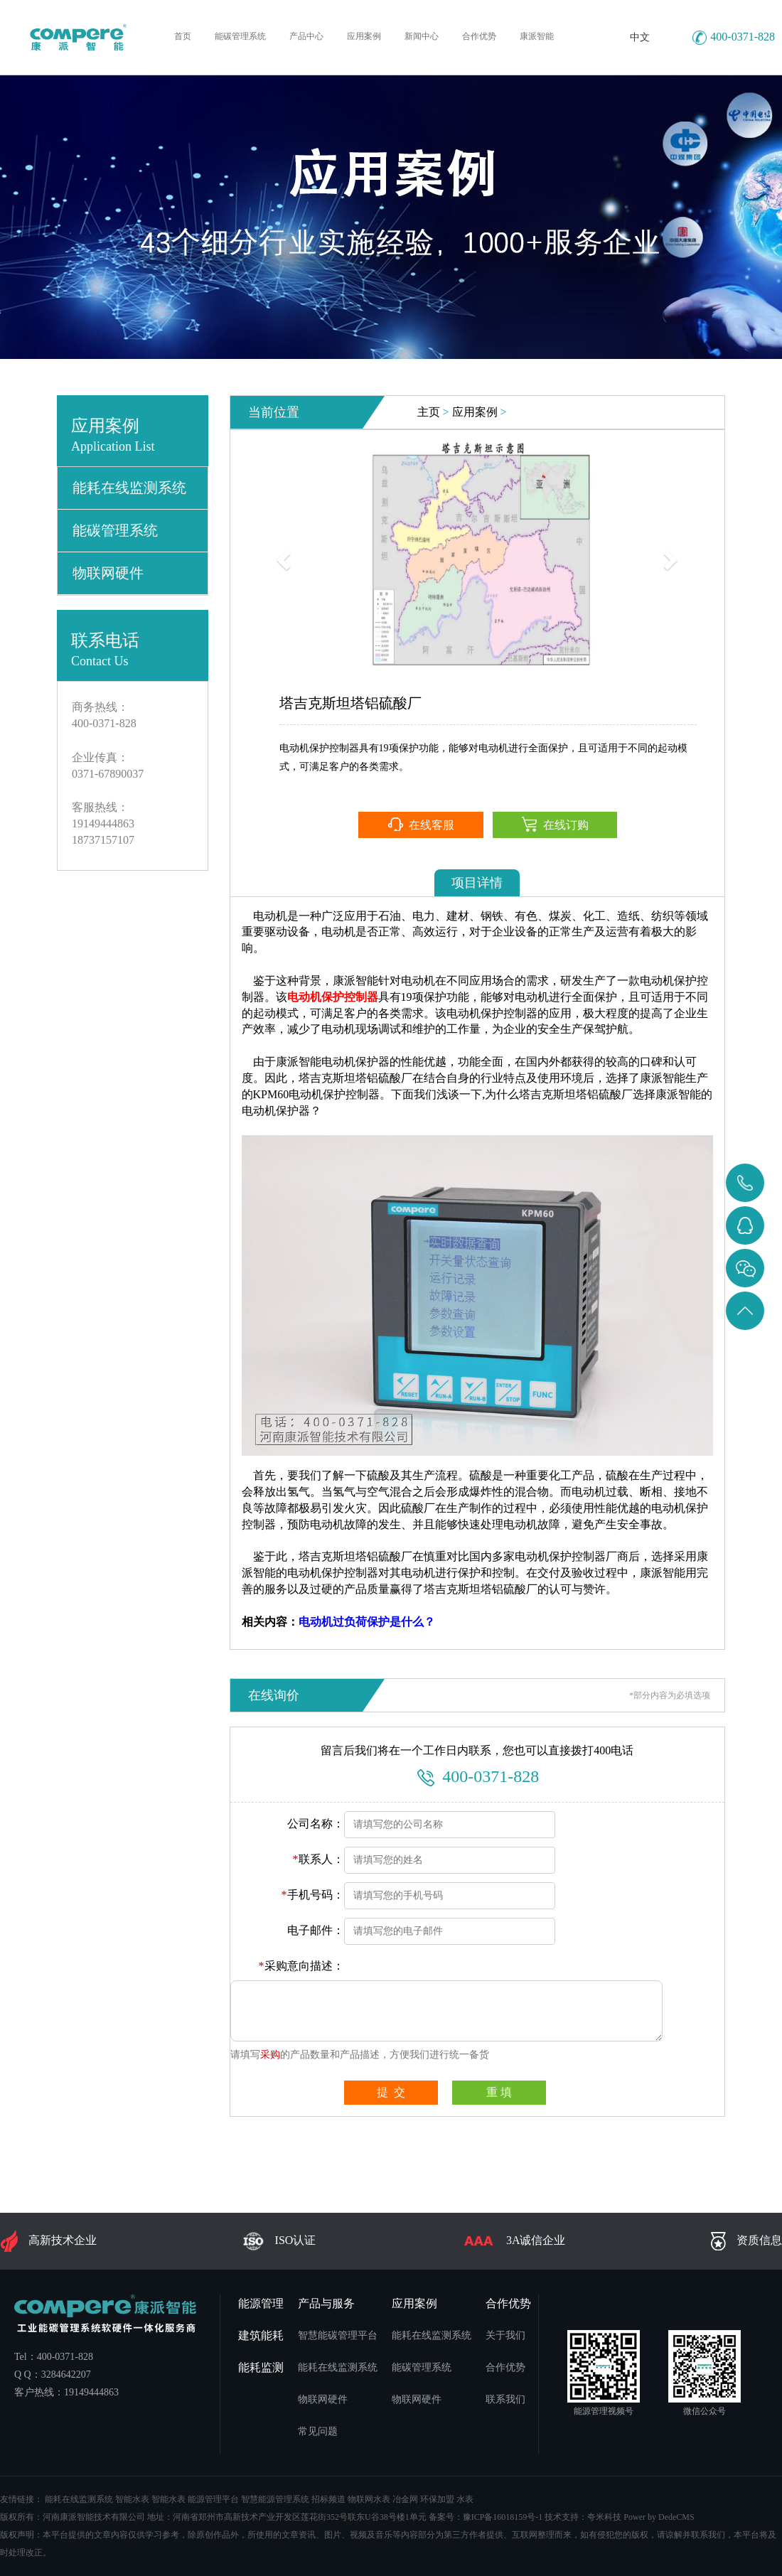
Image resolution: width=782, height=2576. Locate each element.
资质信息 (746, 2241)
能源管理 (261, 2303)
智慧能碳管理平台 (337, 2335)
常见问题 (318, 2431)
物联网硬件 (108, 573)
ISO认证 (279, 2241)
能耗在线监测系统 (129, 487)
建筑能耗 (261, 2335)
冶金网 (405, 2499)
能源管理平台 (213, 2499)
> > (462, 412)
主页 (428, 412)
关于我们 (505, 2335)
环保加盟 (437, 2499)
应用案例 (475, 412)
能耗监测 (261, 2367)
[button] (281, 556)
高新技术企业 (48, 2241)
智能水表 (132, 2499)
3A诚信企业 (513, 2240)
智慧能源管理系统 (275, 2499)
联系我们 (505, 2399)
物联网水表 (369, 2499)
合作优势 (508, 2303)
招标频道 (328, 2499)
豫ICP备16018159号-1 (503, 2517)
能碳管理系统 (115, 530)
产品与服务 (326, 2303)
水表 (464, 2499)
